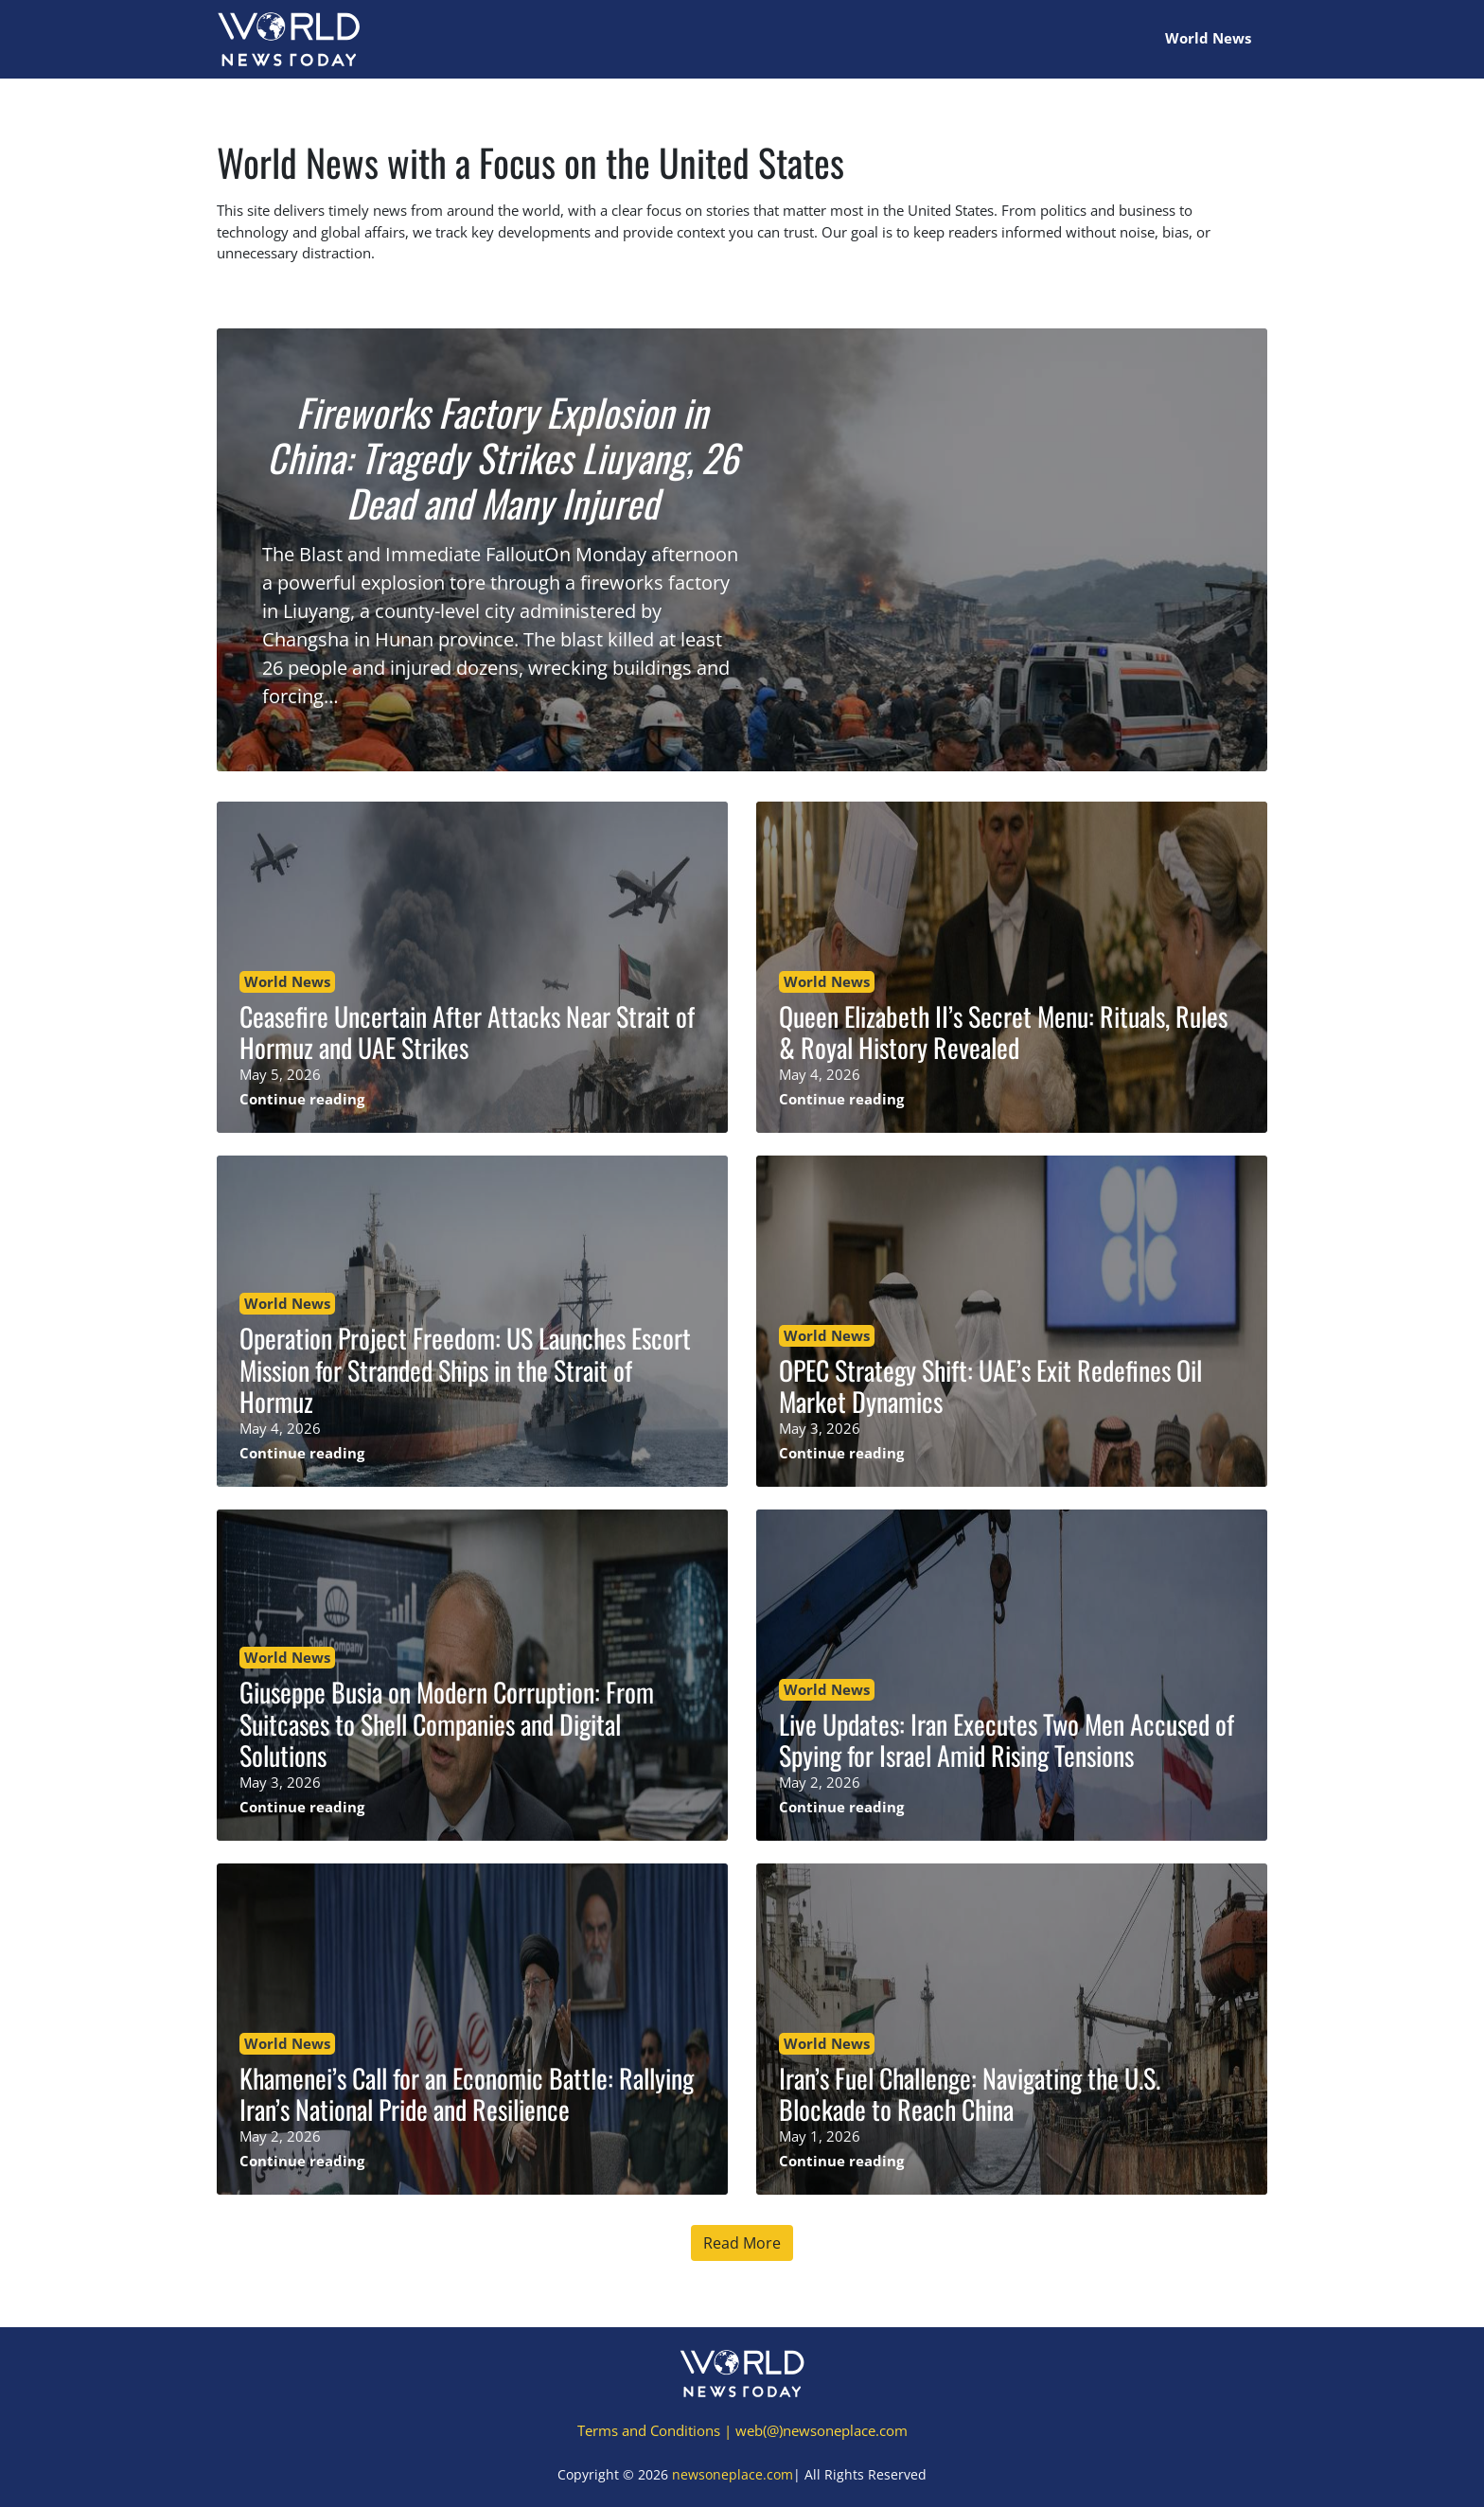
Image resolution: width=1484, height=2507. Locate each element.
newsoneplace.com (732, 2474)
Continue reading (301, 1098)
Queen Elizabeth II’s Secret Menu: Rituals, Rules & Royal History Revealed (1003, 1032)
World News (1208, 37)
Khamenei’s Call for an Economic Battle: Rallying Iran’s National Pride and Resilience (466, 2093)
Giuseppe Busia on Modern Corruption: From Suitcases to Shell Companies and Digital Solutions (446, 1723)
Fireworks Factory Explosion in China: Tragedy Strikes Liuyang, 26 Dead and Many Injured (502, 457)
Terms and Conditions (648, 2430)
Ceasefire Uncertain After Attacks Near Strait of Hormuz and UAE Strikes (467, 1032)
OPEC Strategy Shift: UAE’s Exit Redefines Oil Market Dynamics (990, 1386)
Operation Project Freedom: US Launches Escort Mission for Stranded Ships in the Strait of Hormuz (465, 1369)
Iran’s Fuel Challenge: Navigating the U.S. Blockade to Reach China (969, 2093)
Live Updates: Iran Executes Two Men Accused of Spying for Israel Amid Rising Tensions (1006, 1739)
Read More (742, 2243)
